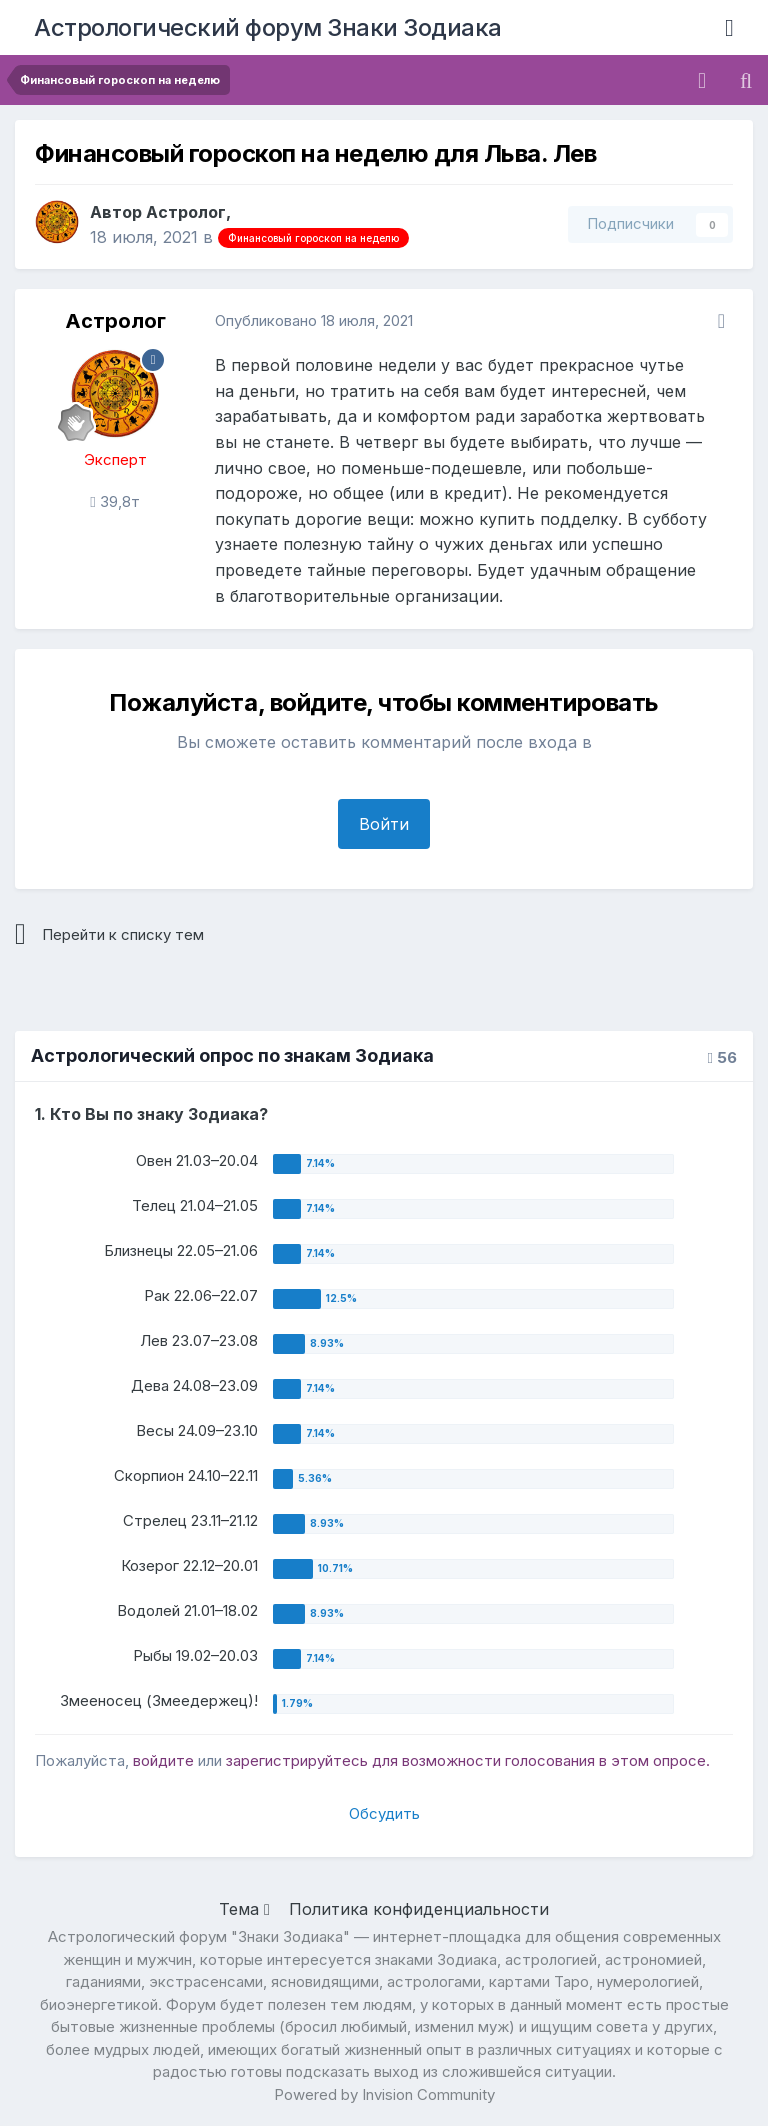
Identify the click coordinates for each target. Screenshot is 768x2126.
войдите (163, 1760)
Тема (244, 1909)
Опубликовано (314, 320)
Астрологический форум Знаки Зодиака (268, 27)
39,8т (114, 501)
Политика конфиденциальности (419, 1909)
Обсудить (384, 1813)
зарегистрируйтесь (297, 1760)
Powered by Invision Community (384, 2094)
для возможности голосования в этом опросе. (539, 1760)
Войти (384, 824)
